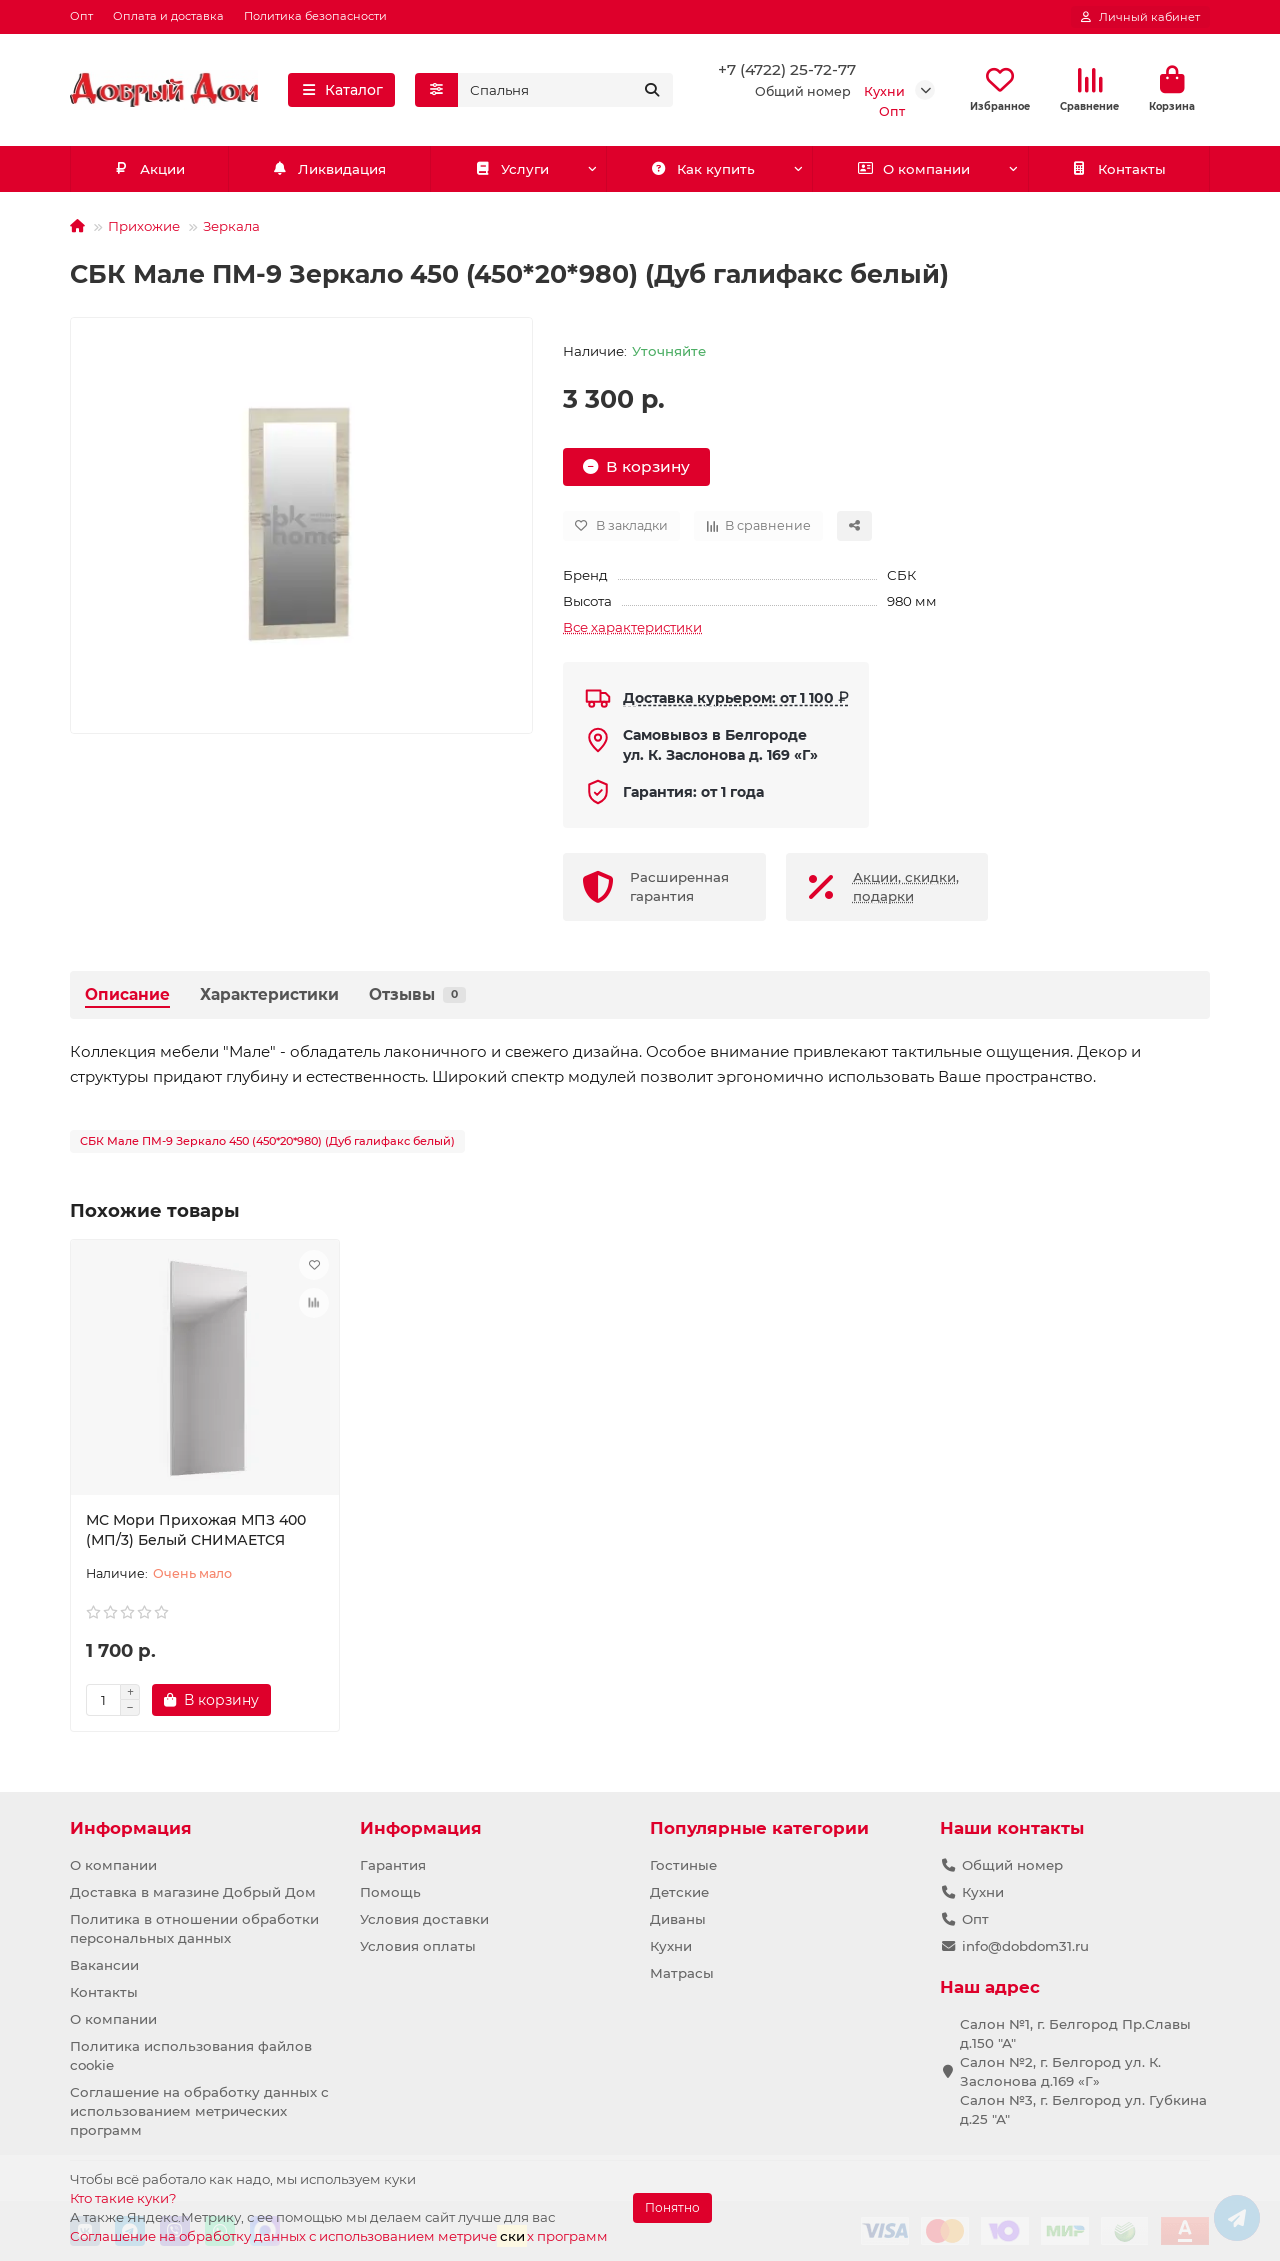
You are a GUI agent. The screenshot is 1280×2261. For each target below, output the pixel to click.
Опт (81, 16)
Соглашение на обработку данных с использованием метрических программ (199, 2111)
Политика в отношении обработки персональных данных (194, 1928)
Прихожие (144, 226)
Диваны (678, 1919)
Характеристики (269, 994)
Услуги (511, 169)
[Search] (565, 90)
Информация (131, 1828)
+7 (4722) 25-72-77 (787, 69)
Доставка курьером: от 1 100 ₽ (735, 698)
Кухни (671, 1946)
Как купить (702, 169)
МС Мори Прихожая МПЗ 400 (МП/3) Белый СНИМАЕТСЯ (196, 1530)
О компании (914, 169)
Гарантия (393, 1865)
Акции (149, 169)
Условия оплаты (418, 1946)
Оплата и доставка (168, 16)
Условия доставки (424, 1919)
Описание (127, 994)
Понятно (672, 2207)
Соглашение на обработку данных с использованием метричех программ (339, 2235)
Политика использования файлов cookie (191, 2055)
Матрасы (682, 1973)
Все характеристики (632, 627)
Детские (679, 1892)
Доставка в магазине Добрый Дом (193, 1892)
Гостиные (683, 1865)
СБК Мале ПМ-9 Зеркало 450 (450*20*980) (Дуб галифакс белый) (267, 1141)
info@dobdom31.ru (1025, 1946)
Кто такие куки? (123, 2198)
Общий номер (1012, 1865)
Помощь (390, 1892)
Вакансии (104, 1965)
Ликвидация (329, 169)
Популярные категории (759, 1828)
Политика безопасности (315, 16)
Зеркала (231, 226)
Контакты (1118, 169)
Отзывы (417, 994)
